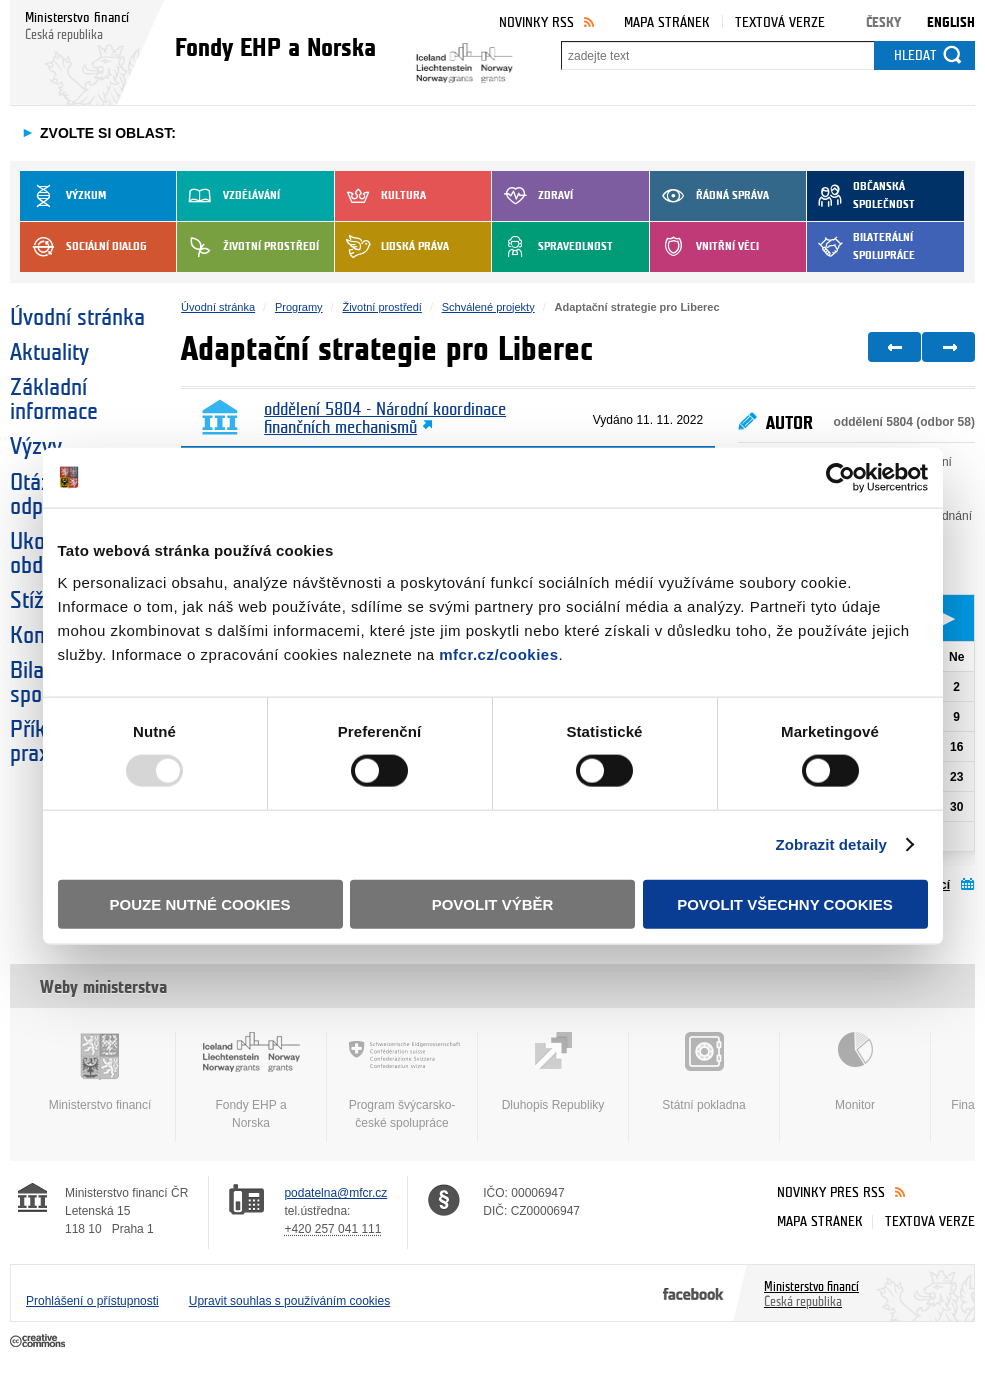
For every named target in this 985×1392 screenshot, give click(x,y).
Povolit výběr (493, 903)
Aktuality (49, 353)
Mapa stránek (667, 22)
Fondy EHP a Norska (251, 1081)
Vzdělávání (228, 196)
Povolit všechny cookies (785, 903)
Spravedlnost (552, 247)
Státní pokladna (704, 1072)
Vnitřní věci (704, 247)
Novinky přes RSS (831, 1192)
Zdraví (532, 196)
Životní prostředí (248, 247)
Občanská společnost (861, 196)
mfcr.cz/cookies (498, 653)
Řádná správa (709, 196)
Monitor (855, 1072)
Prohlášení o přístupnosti (92, 1301)
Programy (299, 307)
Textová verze (780, 22)
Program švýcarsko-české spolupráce (402, 1081)
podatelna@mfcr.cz (335, 1193)
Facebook (693, 1293)
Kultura (380, 196)
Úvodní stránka (77, 318)
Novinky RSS (536, 22)
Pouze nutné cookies (200, 903)
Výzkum (63, 196)
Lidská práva (392, 247)
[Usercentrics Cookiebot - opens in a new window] (840, 478)
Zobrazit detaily (831, 844)
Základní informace (54, 400)
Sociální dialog (83, 247)
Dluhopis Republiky (553, 1072)
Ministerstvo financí (100, 1072)
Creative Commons (39, 1342)
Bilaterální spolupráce (861, 247)
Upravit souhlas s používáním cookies (289, 1301)
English (951, 22)
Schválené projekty (488, 307)
